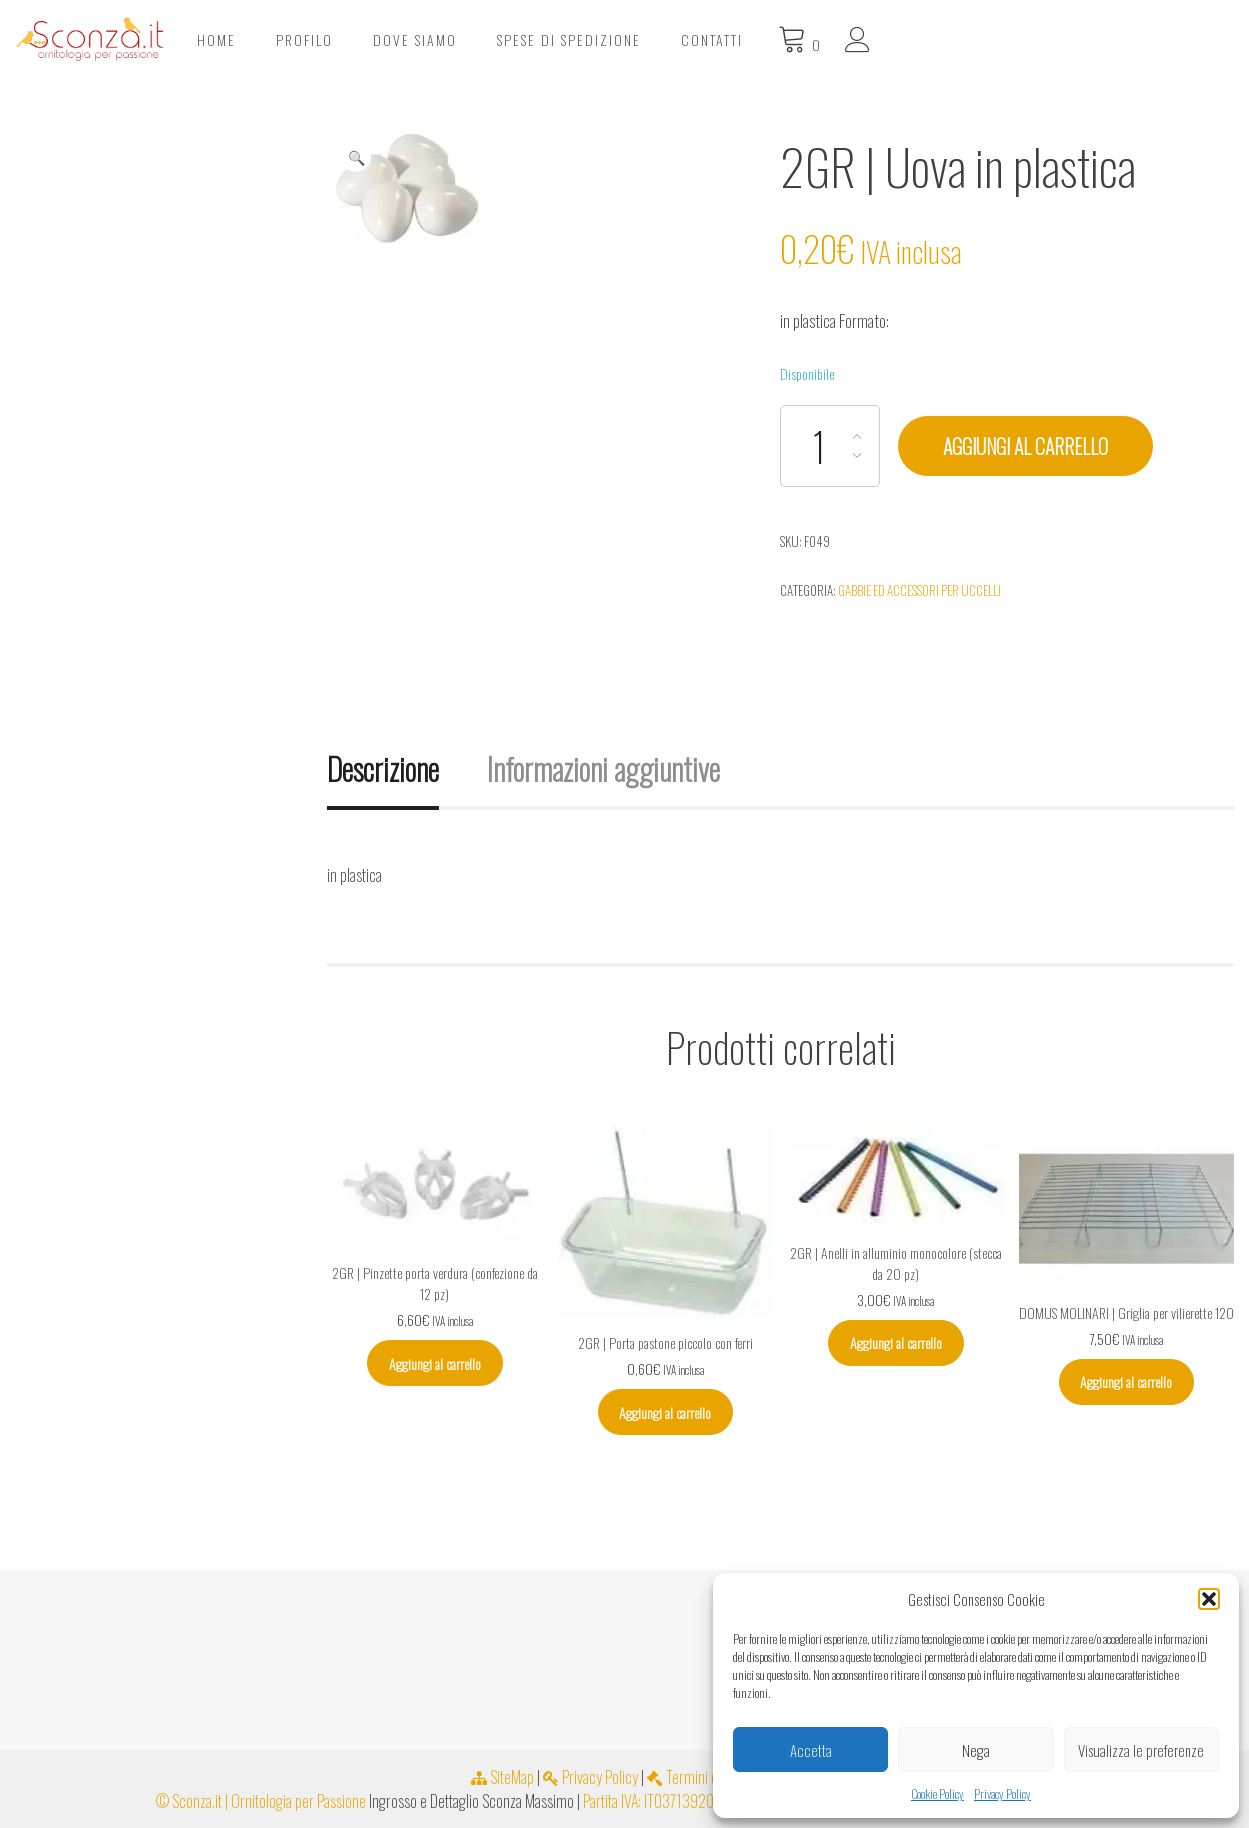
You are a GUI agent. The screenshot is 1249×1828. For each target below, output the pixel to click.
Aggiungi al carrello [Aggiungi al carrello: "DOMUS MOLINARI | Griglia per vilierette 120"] (1126, 1381)
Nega (976, 1750)
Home (539, 39)
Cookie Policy (937, 1793)
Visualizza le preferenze (1141, 1750)
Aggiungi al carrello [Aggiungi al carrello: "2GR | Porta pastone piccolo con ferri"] (665, 1412)
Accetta (811, 1750)
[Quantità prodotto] (830, 446)
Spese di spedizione (892, 39)
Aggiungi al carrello (1025, 446)
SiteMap (502, 1777)
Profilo (627, 39)
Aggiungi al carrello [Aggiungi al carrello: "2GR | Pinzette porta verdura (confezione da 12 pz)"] (435, 1363)
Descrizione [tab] (383, 768)
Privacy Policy (1002, 1793)
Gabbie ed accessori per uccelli (919, 590)
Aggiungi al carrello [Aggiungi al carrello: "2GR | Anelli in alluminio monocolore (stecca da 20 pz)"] (896, 1342)
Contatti (1035, 39)
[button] (1209, 1599)
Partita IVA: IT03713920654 (660, 1801)
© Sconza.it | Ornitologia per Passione (261, 1801)
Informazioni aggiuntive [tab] (603, 768)
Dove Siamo (738, 39)
